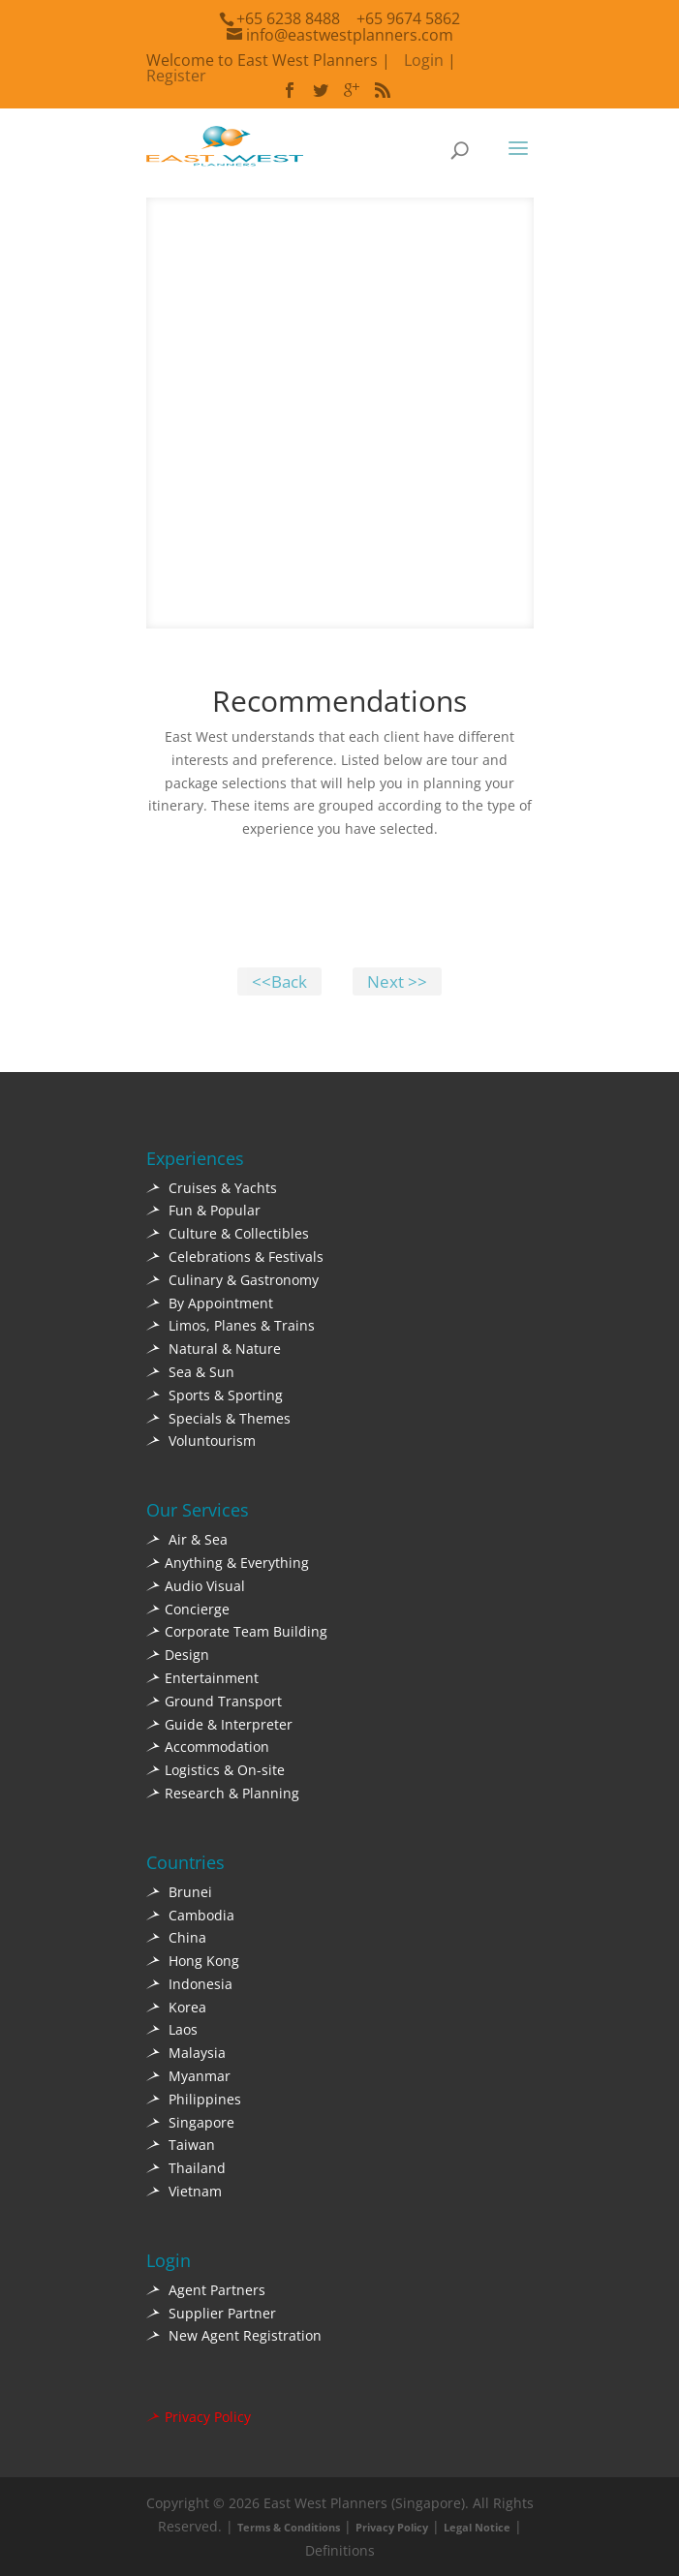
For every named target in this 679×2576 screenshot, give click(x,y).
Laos (172, 2029)
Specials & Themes (218, 1418)
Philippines (193, 2099)
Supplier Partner (211, 2313)
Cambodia (190, 1915)
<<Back (279, 981)
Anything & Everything (227, 1562)
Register (176, 75)
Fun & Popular (203, 1210)
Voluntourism (201, 1440)
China (176, 1937)
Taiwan (180, 2144)
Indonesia (189, 1984)
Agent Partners (205, 2290)
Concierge (188, 1609)
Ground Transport (214, 1701)
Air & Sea (187, 1539)
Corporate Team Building (236, 1631)
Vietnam (184, 2191)
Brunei (179, 1892)
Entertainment (202, 1678)
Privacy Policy (198, 2416)
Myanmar (188, 2076)
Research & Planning (222, 1793)
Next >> (397, 981)
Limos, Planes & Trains (230, 1325)
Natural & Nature (213, 1348)
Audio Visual (195, 1586)
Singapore (190, 2122)
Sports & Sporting (214, 1395)
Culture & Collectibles (227, 1233)
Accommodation (207, 1746)
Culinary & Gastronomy (232, 1280)
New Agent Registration (234, 2335)
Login (424, 60)
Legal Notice (477, 2527)
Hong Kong (192, 1960)
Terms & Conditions (288, 2527)
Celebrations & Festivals (235, 1256)
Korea (176, 2007)
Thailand (186, 2168)
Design (177, 1654)
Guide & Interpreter (219, 1724)
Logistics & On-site (215, 1770)
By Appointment (209, 1303)
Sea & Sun (190, 1372)
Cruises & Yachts (211, 1188)
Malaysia (186, 2052)
